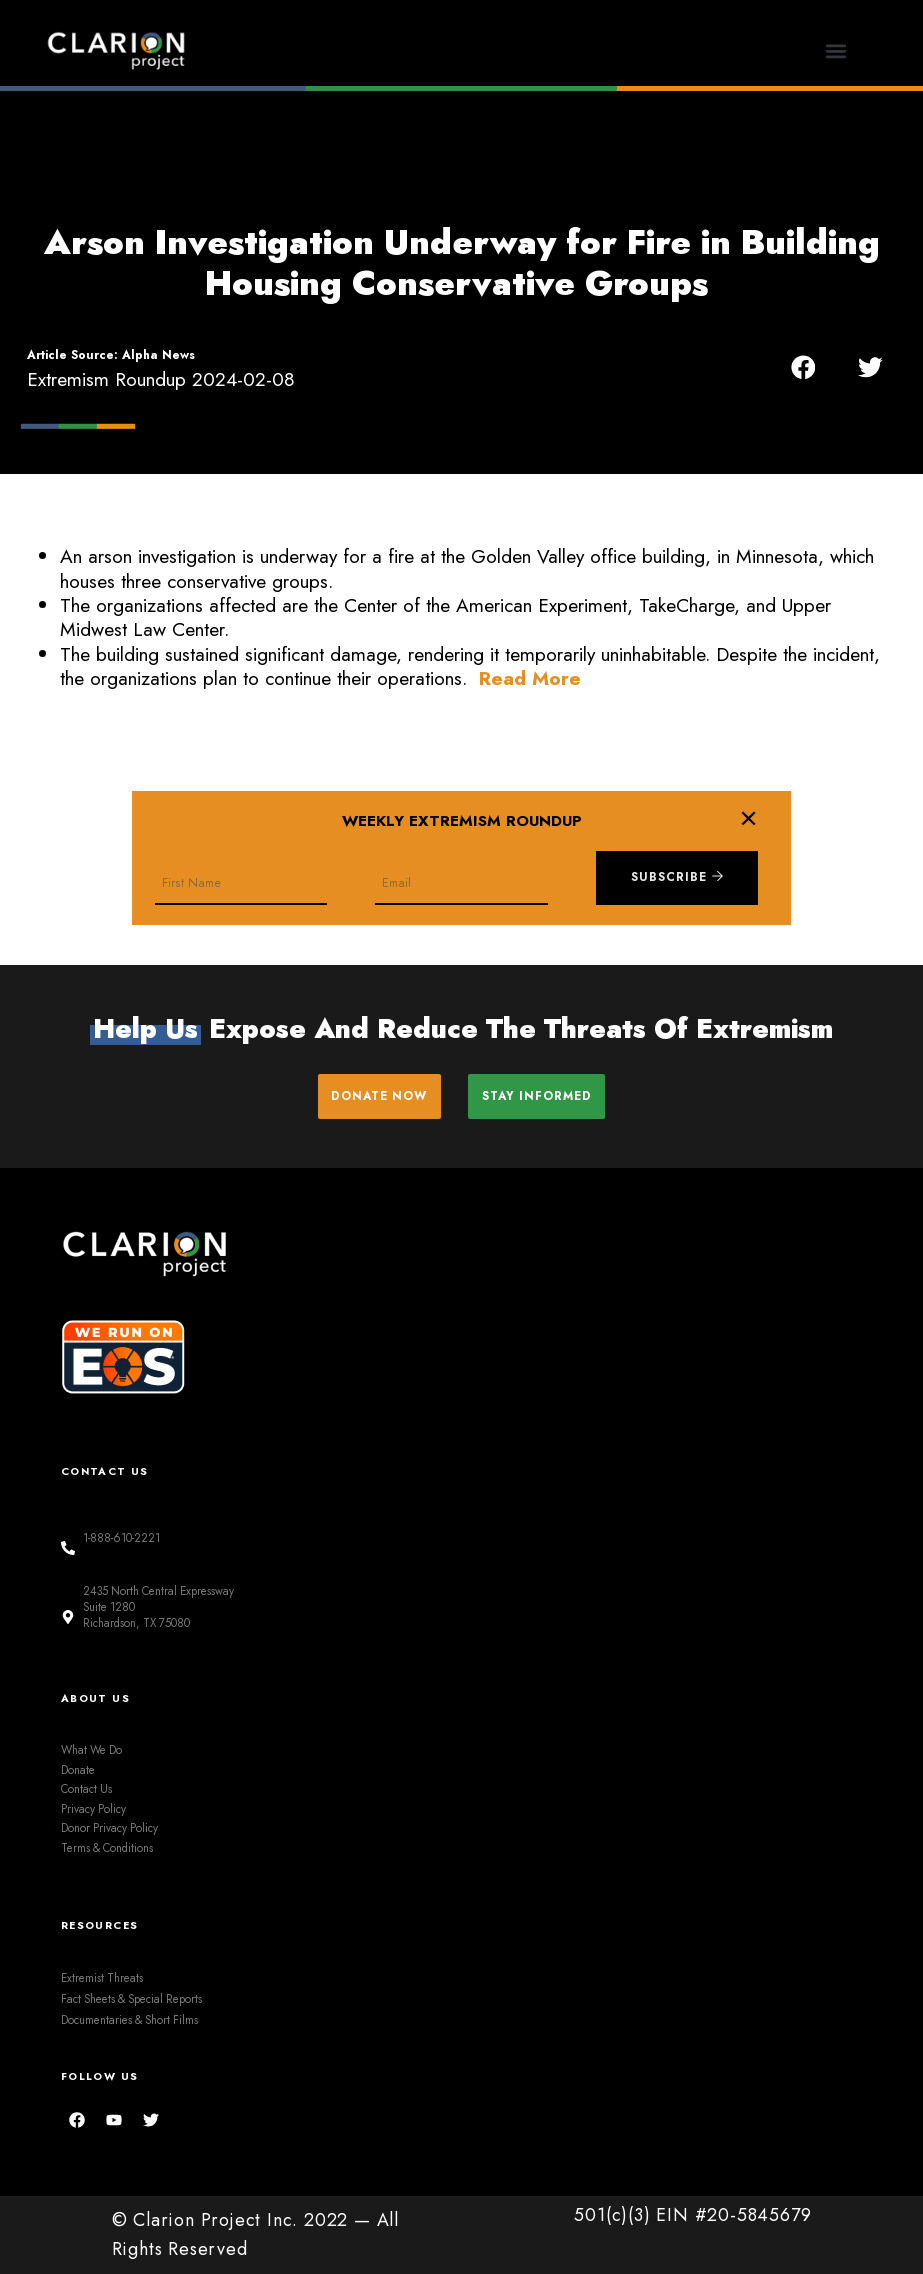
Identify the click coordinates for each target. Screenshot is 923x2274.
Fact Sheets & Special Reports (131, 1999)
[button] (836, 50)
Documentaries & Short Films (129, 2019)
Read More (530, 678)
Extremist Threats (102, 1978)
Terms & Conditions (107, 1848)
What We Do (91, 1750)
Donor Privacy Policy (109, 1828)
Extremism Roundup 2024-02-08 (161, 379)
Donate (78, 1769)
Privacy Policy (93, 1809)
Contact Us (86, 1789)
